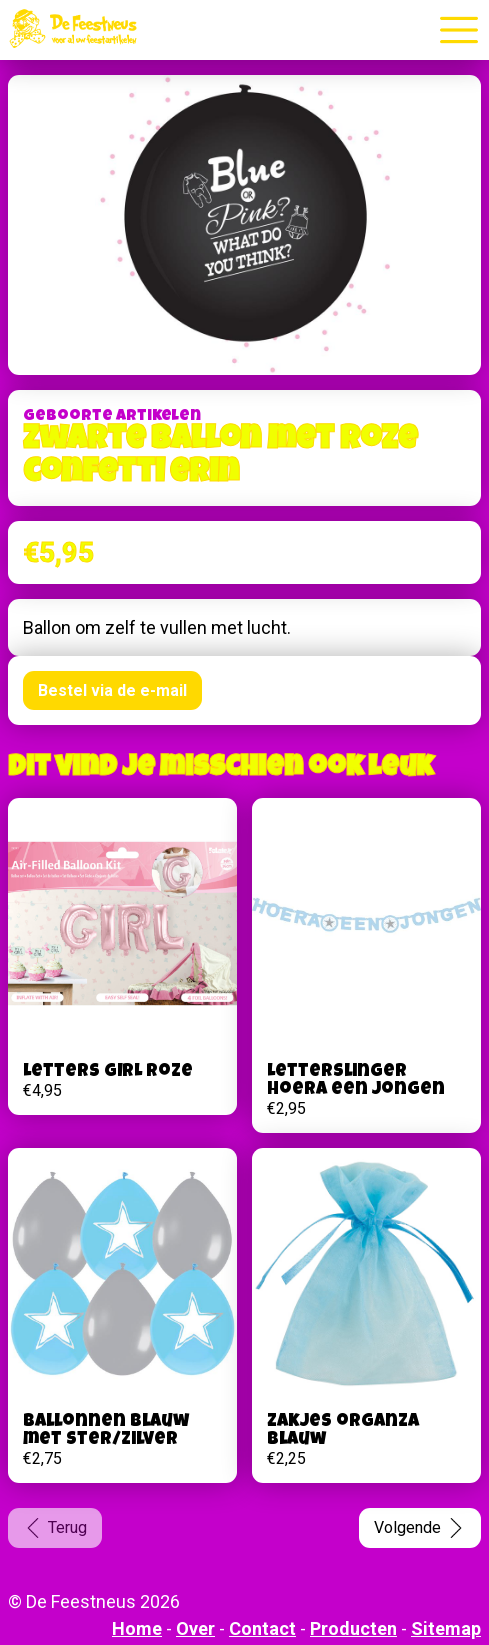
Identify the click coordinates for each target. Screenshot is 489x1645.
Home (137, 1628)
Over (195, 1628)
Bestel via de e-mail (112, 690)
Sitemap (446, 1628)
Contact (262, 1628)
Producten (353, 1628)
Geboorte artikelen (112, 417)
